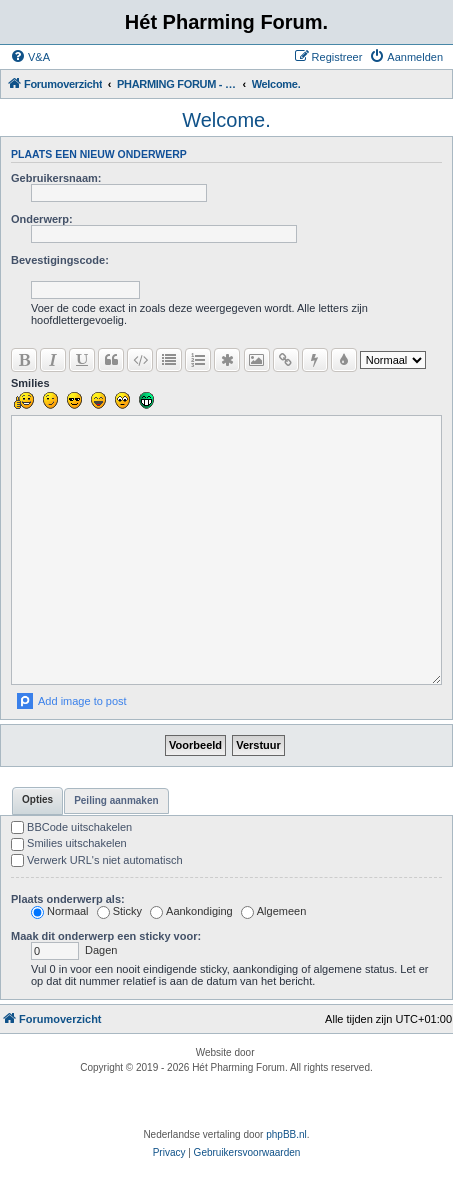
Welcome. (226, 120)
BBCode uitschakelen (71, 827)
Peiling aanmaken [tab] (116, 800)
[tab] (37, 801)
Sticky (119, 911)
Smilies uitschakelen (69, 843)
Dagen (74, 950)
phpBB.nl (286, 1134)
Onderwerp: (42, 219)
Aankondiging (191, 911)
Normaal (60, 911)
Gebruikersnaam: (56, 178)
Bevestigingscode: (60, 260)
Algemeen (274, 911)
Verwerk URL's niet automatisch (97, 860)
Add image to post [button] (82, 701)
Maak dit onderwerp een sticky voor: (106, 936)
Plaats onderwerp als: (68, 899)
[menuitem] (30, 57)
